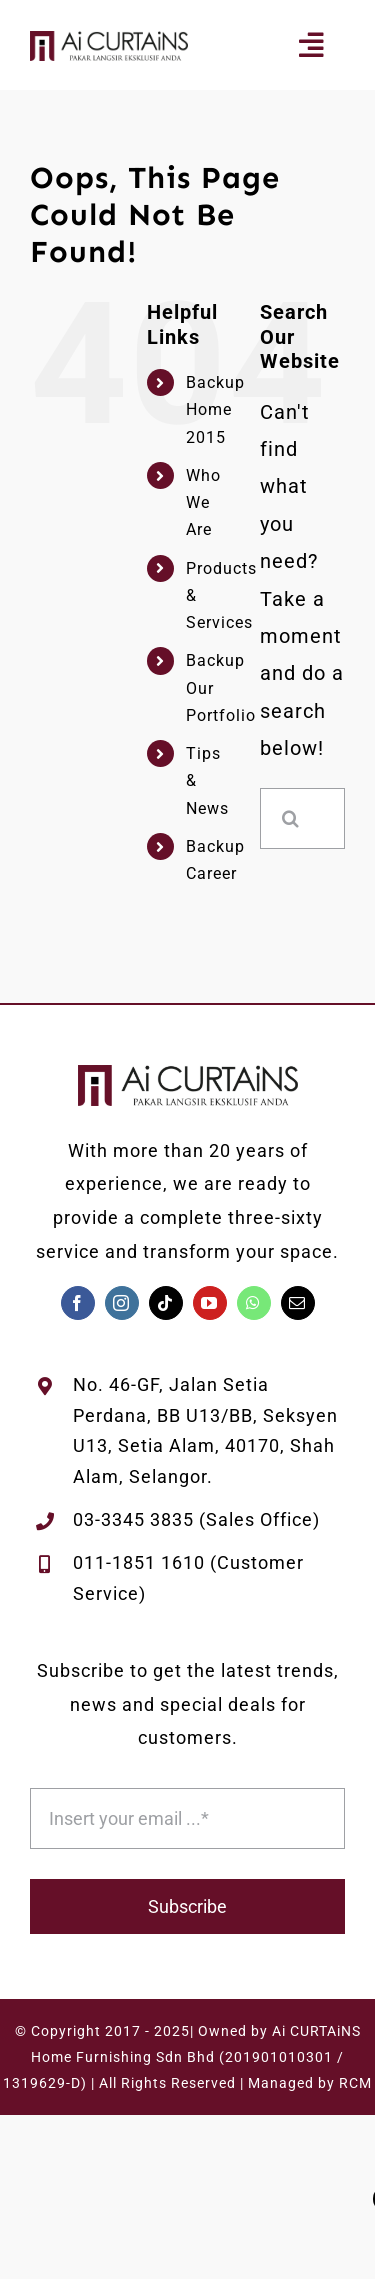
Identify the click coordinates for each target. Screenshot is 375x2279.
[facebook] (78, 1303)
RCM (355, 2083)
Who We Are (203, 502)
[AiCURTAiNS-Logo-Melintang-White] (109, 41)
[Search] (290, 818)
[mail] (298, 1303)
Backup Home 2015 (215, 409)
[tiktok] (166, 1303)
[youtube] (210, 1303)
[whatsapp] (254, 1303)
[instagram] (122, 1303)
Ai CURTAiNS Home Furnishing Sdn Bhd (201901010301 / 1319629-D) (182, 2057)
